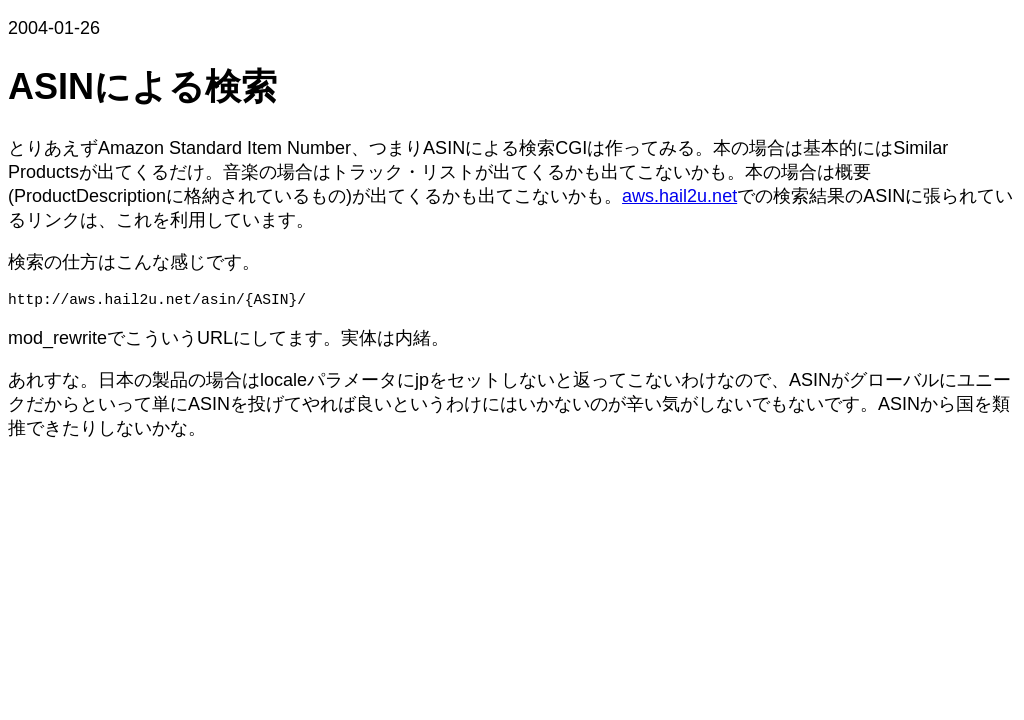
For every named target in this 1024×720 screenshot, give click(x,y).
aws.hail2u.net (679, 196)
